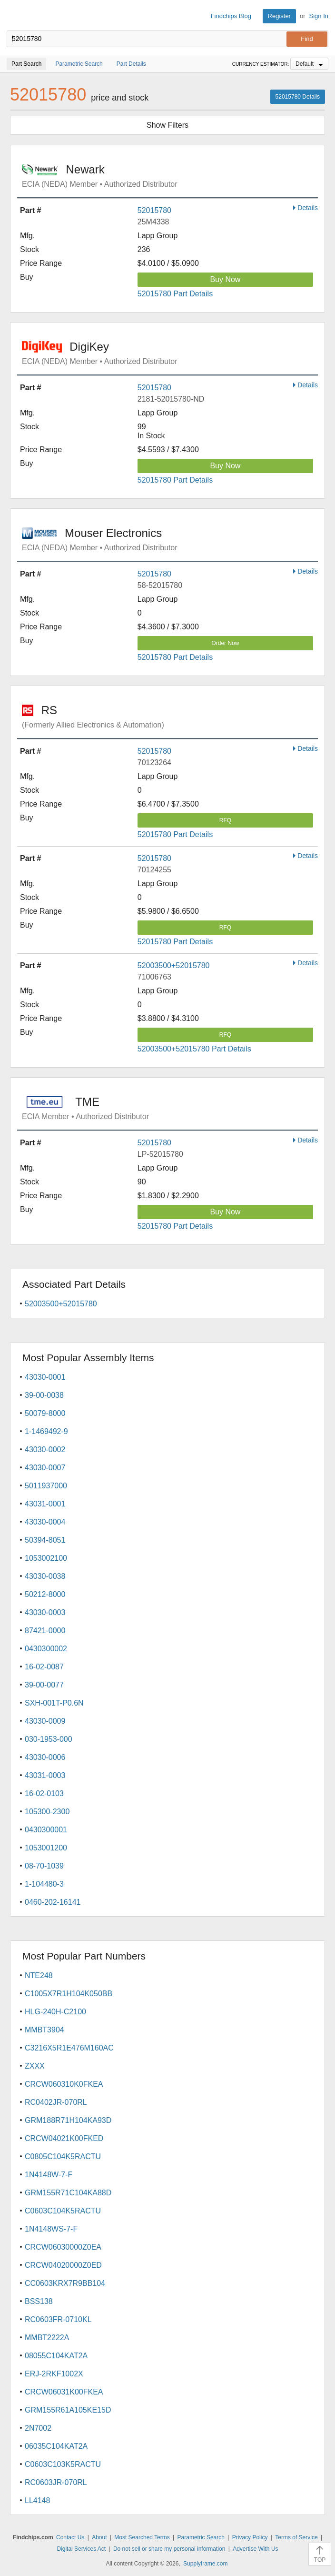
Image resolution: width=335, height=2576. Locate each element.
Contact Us (70, 2537)
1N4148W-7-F (48, 2175)
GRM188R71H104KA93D (68, 2120)
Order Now (225, 643)
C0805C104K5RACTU (63, 2156)
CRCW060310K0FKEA (64, 2084)
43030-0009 (45, 1721)
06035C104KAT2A (56, 2446)
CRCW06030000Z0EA (63, 2247)
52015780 (154, 210)
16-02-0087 (44, 1667)
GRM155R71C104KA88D (68, 2193)
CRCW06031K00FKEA (64, 2392)
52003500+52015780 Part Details (194, 1049)
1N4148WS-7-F (51, 2229)
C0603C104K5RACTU (63, 2211)
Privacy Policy (250, 2537)
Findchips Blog (231, 16)
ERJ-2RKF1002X (54, 2374)
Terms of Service (296, 2537)
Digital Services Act (81, 2549)
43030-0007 (45, 1468)
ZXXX (35, 2066)
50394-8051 (45, 1540)
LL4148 (37, 2500)
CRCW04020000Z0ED (63, 2265)
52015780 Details (298, 96)
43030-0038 (45, 1576)
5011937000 (46, 1486)
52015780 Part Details (175, 294)
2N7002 (38, 2428)
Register (279, 16)
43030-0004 (45, 1522)
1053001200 (46, 1848)
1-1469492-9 (46, 1431)
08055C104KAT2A (56, 2356)
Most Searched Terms (142, 2537)
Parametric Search (201, 2537)
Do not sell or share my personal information (169, 2549)
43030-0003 (45, 1612)
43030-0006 (45, 1757)
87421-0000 (45, 1630)
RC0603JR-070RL (56, 2482)
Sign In (318, 16)
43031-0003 (45, 1775)
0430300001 (46, 1830)
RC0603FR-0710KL (58, 2319)
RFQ (225, 820)
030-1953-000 (48, 1739)
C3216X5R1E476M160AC (69, 2048)
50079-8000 (45, 1413)
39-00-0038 (44, 1395)
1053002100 (46, 1558)
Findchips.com (15, 16)
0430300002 (46, 1649)
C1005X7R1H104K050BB (68, 1994)
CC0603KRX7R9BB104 (65, 2283)
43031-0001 (45, 1504)
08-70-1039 (44, 1866)
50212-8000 (45, 1594)
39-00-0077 (44, 1685)
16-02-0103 (44, 1793)
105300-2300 (47, 1812)
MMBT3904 (44, 2030)
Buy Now (225, 279)
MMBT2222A (47, 2338)
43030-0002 (45, 1449)
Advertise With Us (255, 2549)
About (99, 2537)
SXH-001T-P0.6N (54, 1703)
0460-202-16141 (52, 1902)
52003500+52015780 (174, 965)
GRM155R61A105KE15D (68, 2410)
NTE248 (39, 1975)
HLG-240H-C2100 (55, 2012)
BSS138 (39, 2301)
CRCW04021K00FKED (64, 2138)
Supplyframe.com (205, 2563)
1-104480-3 (44, 1884)
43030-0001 (45, 1377)
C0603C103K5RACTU (63, 2464)
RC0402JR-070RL (56, 2102)
